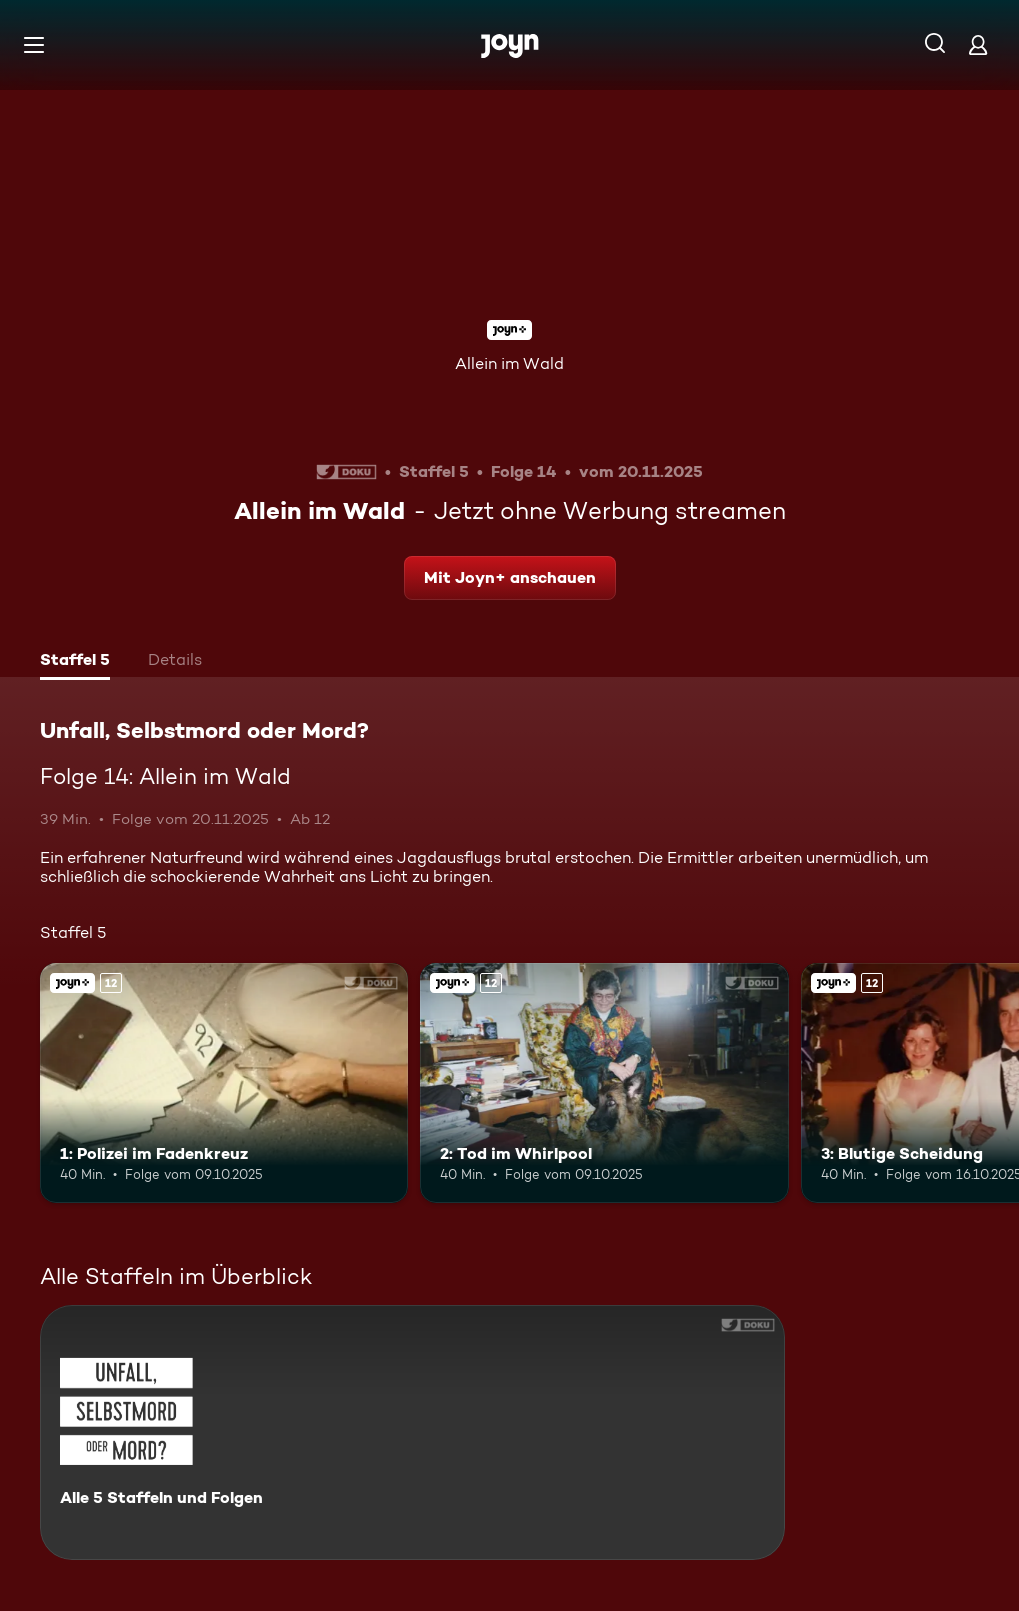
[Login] (978, 44)
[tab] (75, 662)
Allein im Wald (509, 363)
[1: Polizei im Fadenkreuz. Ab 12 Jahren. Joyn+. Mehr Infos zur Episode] (224, 1082)
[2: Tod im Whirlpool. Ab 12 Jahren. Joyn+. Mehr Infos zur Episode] (604, 1082)
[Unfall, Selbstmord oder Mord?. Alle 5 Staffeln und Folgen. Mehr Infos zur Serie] (412, 1432)
